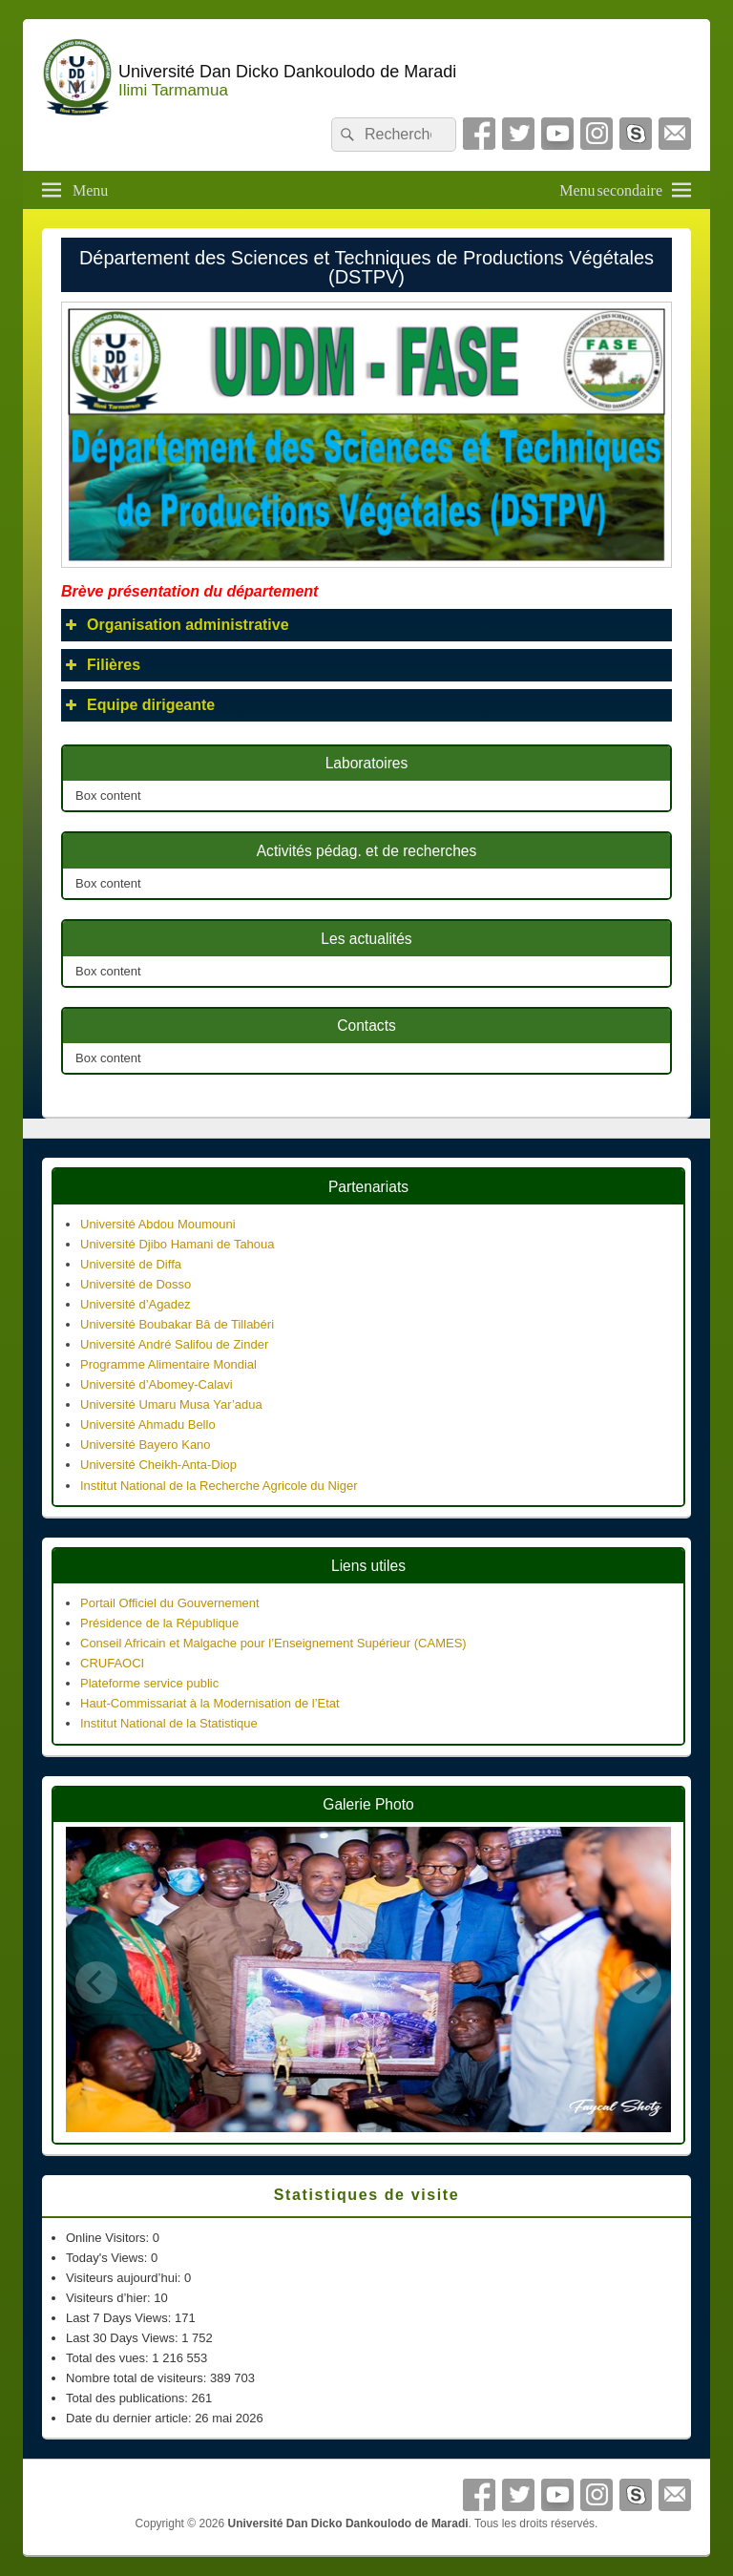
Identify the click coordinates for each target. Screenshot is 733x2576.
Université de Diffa (130, 1264)
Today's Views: (108, 2258)
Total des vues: (109, 2358)
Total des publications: (129, 2398)
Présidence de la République (159, 1623)
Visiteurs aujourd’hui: (125, 2278)
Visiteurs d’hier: (110, 2298)
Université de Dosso (135, 1284)
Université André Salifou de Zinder (174, 1344)
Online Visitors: (109, 2237)
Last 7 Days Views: (120, 2318)
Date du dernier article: (130, 2418)
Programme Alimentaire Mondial (168, 1364)
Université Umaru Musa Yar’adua (171, 1404)
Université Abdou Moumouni (158, 1224)
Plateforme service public (149, 1683)
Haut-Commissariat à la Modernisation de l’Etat (210, 1703)
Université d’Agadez (135, 1304)
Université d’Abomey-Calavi (156, 1384)
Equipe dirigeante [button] (138, 705)
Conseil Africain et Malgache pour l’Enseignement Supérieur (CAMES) (273, 1643)
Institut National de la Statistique (169, 1723)
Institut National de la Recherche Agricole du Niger (219, 1485)
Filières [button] (100, 665)
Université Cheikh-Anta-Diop (158, 1464)
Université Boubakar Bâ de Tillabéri (177, 1324)
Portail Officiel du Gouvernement (170, 1603)
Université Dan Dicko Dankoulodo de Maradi (287, 71)
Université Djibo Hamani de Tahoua (177, 1244)
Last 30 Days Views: (123, 2338)
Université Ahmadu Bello (148, 1424)
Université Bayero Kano (145, 1444)
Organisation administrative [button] (175, 625)
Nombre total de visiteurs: (138, 2378)
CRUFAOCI (112, 1663)
